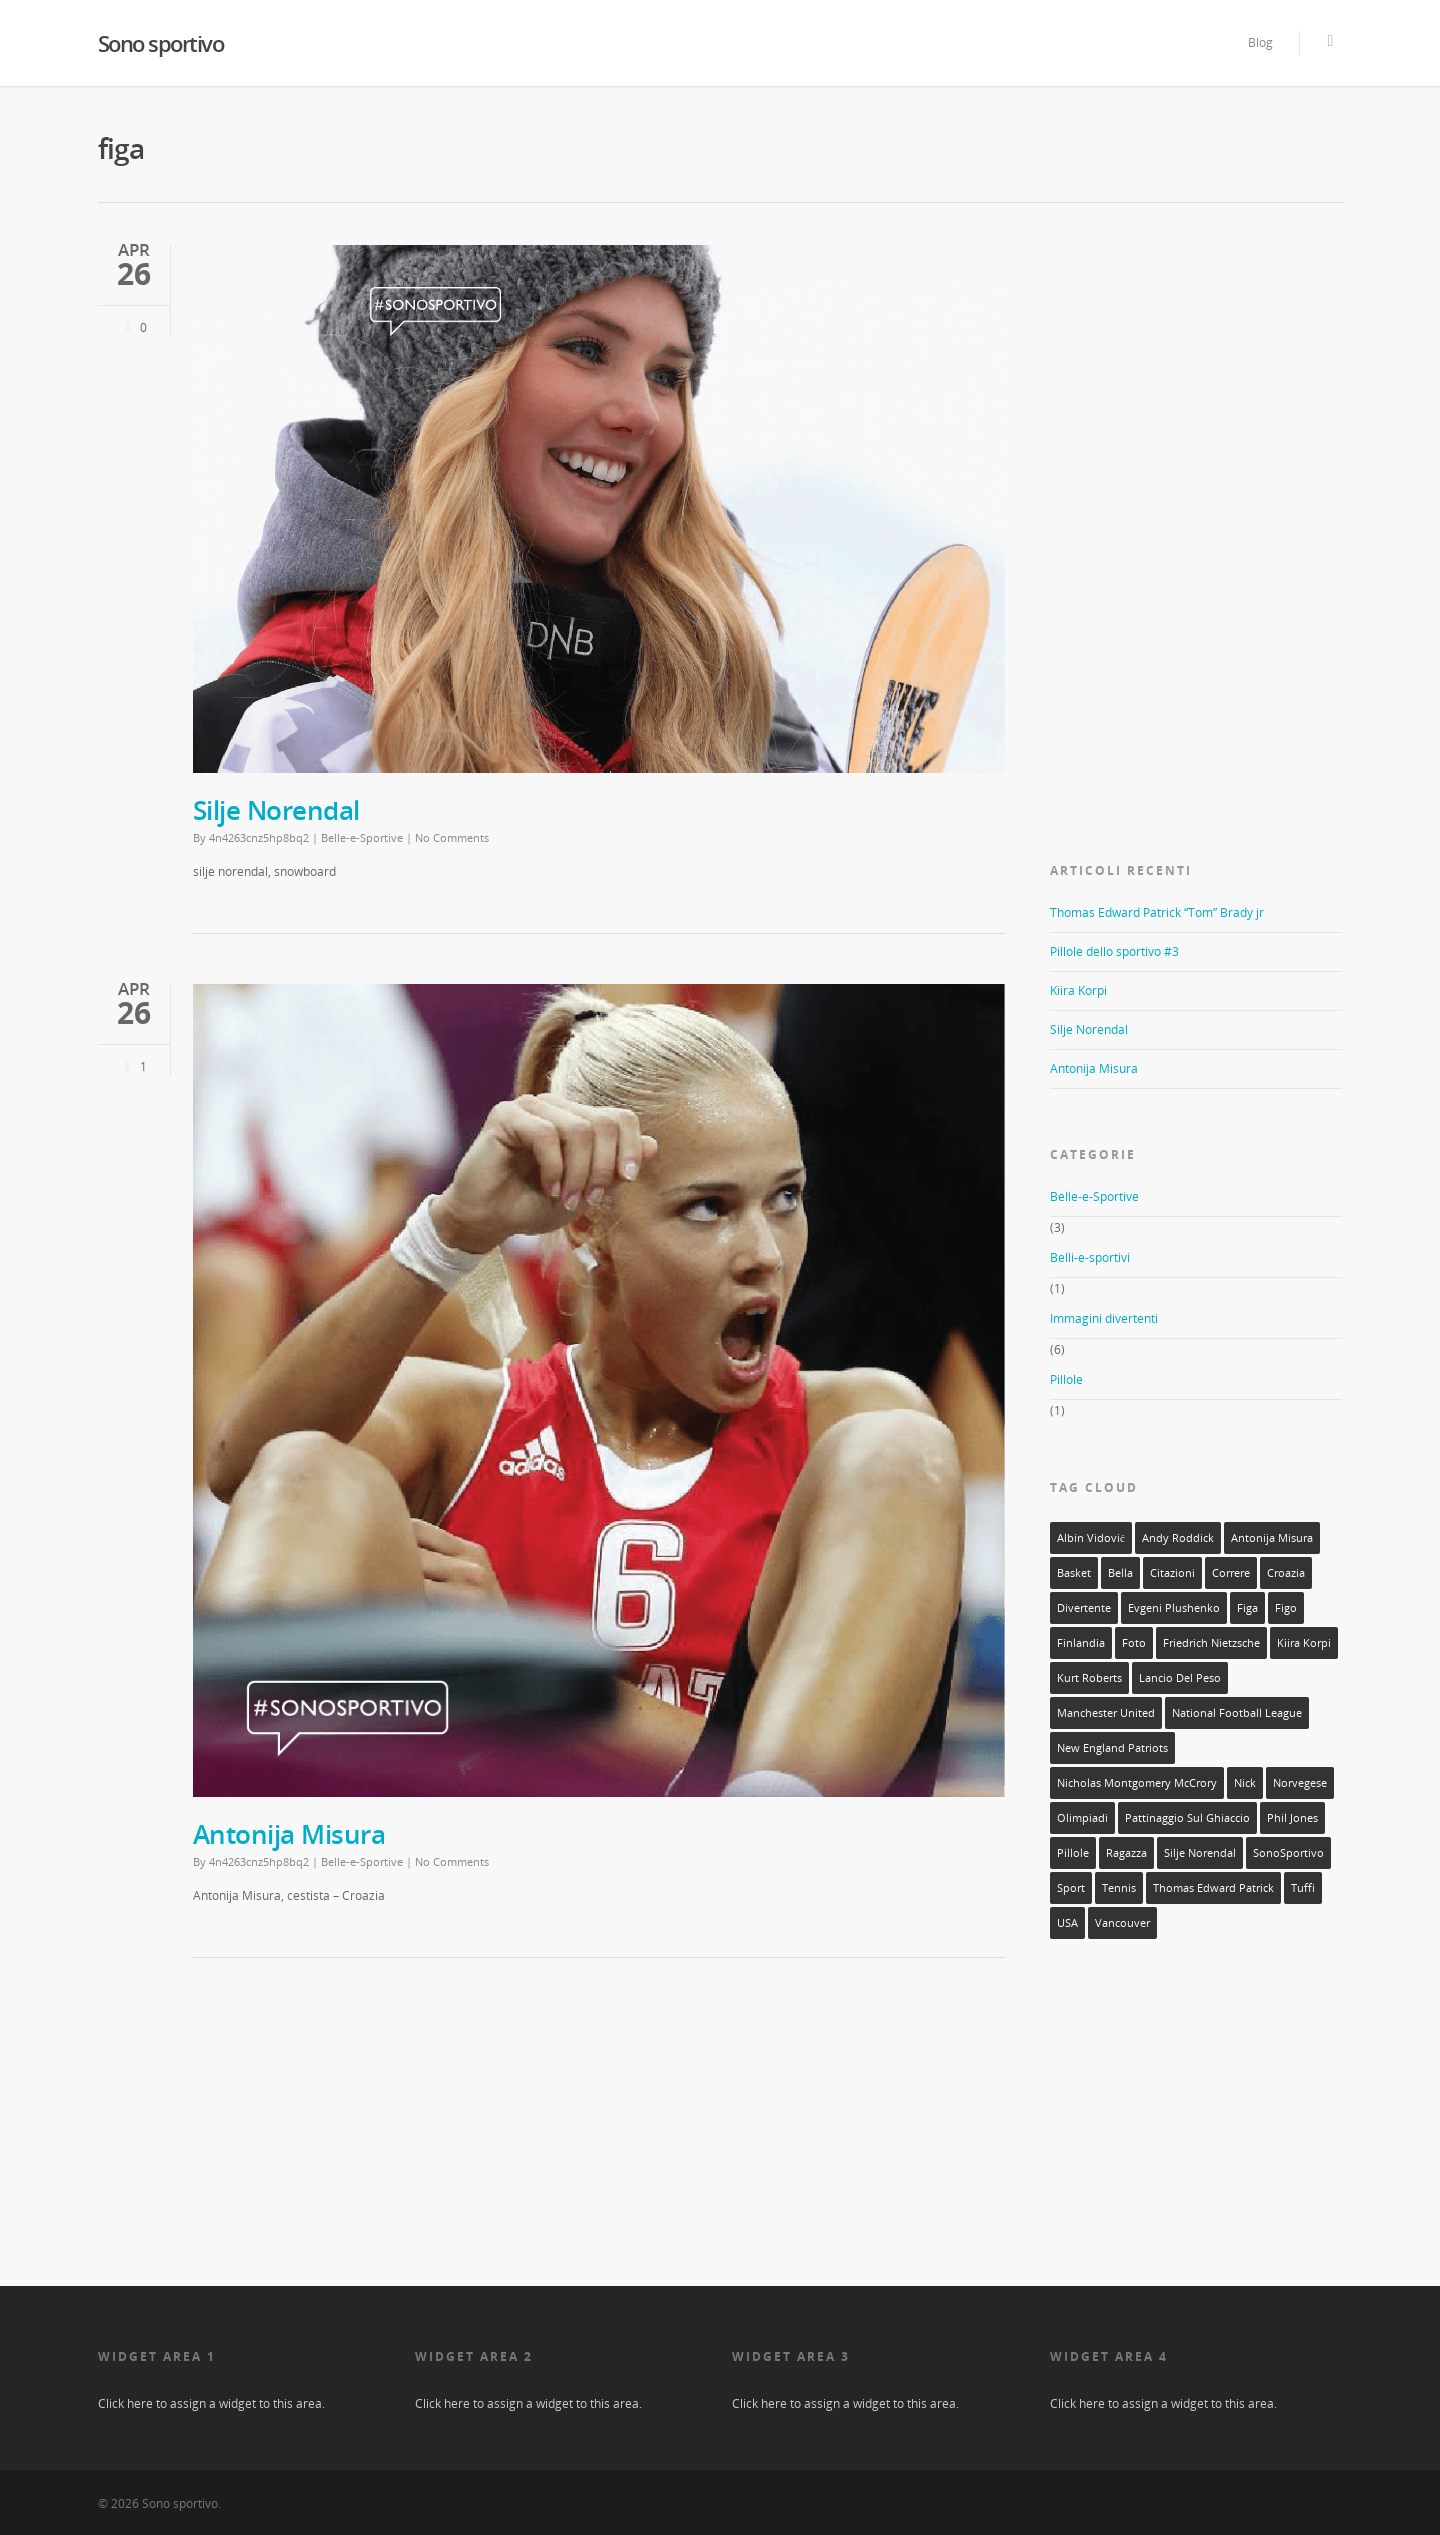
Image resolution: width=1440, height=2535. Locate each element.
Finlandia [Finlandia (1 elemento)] (1081, 1643)
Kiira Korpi (1078, 990)
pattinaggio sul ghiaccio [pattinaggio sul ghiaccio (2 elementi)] (1187, 1818)
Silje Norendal (276, 810)
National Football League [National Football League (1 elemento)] (1237, 1713)
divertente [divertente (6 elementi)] (1084, 1608)
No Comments (452, 837)
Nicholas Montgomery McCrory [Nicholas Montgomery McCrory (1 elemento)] (1137, 1783)
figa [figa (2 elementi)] (1247, 1608)
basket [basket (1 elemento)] (1074, 1573)
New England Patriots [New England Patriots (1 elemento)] (1112, 1748)
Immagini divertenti (1104, 1318)
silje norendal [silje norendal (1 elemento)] (1200, 1853)
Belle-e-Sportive (362, 837)
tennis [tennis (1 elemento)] (1119, 1888)
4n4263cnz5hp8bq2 (259, 837)
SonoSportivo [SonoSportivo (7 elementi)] (1288, 1853)
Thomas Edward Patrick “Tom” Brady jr (1157, 912)
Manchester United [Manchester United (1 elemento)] (1106, 1713)
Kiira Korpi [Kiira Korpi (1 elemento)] (1304, 1643)
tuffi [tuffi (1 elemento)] (1303, 1888)
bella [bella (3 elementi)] (1120, 1573)
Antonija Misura (289, 1834)
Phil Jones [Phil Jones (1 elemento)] (1292, 1818)
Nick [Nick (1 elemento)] (1245, 1783)
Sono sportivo (161, 43)
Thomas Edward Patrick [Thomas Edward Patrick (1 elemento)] (1213, 1888)
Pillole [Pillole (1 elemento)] (1073, 1853)
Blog (1260, 42)
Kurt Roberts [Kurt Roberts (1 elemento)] (1089, 1678)
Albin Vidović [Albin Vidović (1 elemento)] (1091, 1538)
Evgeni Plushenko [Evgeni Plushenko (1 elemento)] (1174, 1608)
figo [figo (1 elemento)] (1286, 1608)
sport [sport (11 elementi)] (1071, 1888)
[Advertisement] (1200, 366)
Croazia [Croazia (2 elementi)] (1286, 1573)
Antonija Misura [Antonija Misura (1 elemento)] (1272, 1538)
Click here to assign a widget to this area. (211, 2403)
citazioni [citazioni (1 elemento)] (1172, 1573)
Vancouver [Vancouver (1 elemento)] (1122, 1923)
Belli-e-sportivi (1090, 1257)
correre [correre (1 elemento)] (1231, 1573)
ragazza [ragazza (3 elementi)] (1126, 1853)
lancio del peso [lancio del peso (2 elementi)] (1180, 1678)
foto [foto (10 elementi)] (1134, 1643)
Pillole (1066, 1379)
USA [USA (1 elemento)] (1067, 1923)
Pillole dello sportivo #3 (1114, 951)
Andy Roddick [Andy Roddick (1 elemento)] (1178, 1538)
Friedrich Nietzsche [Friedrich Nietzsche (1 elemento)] (1211, 1643)
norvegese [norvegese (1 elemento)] (1300, 1783)
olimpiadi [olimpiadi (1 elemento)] (1082, 1818)
